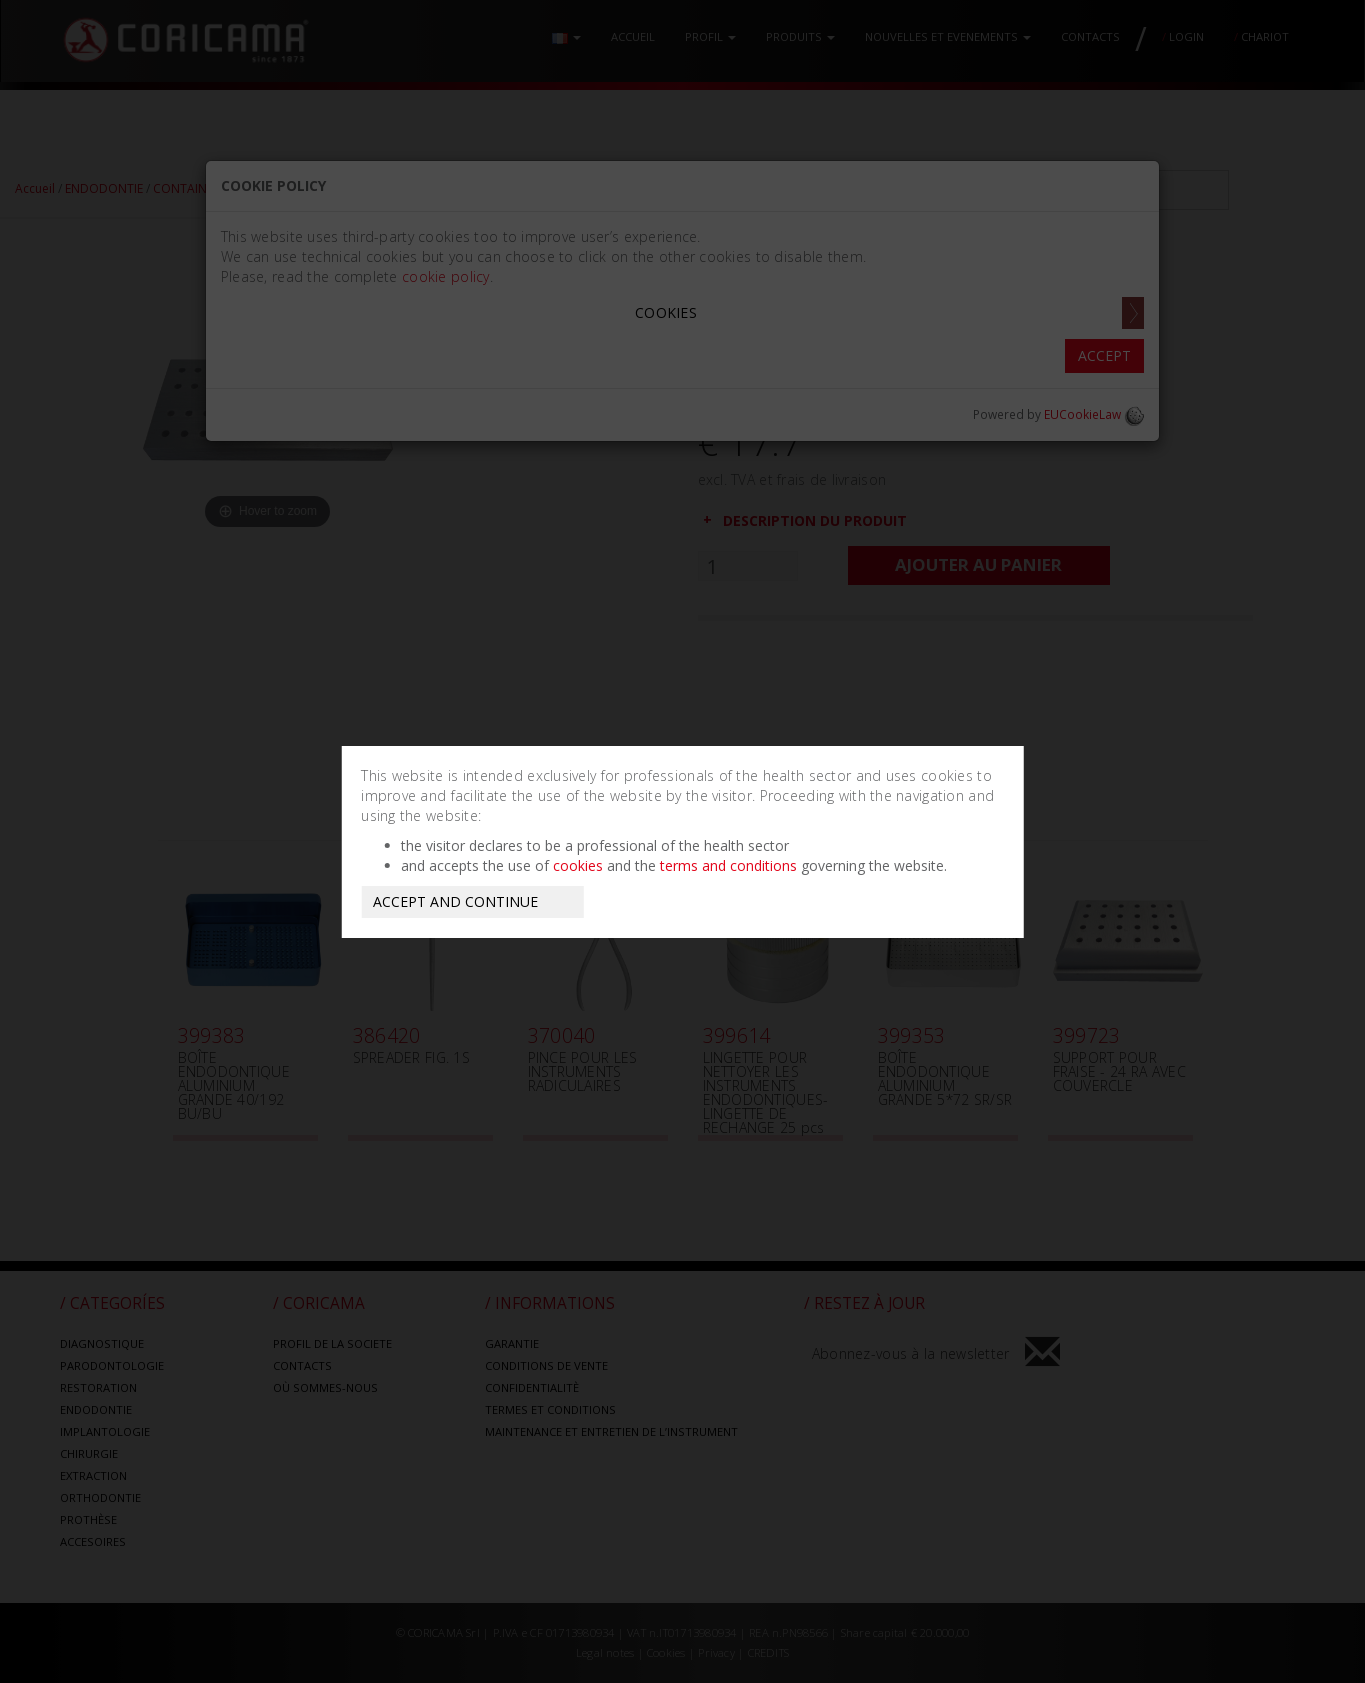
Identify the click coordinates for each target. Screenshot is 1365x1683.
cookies (578, 865)
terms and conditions (728, 865)
